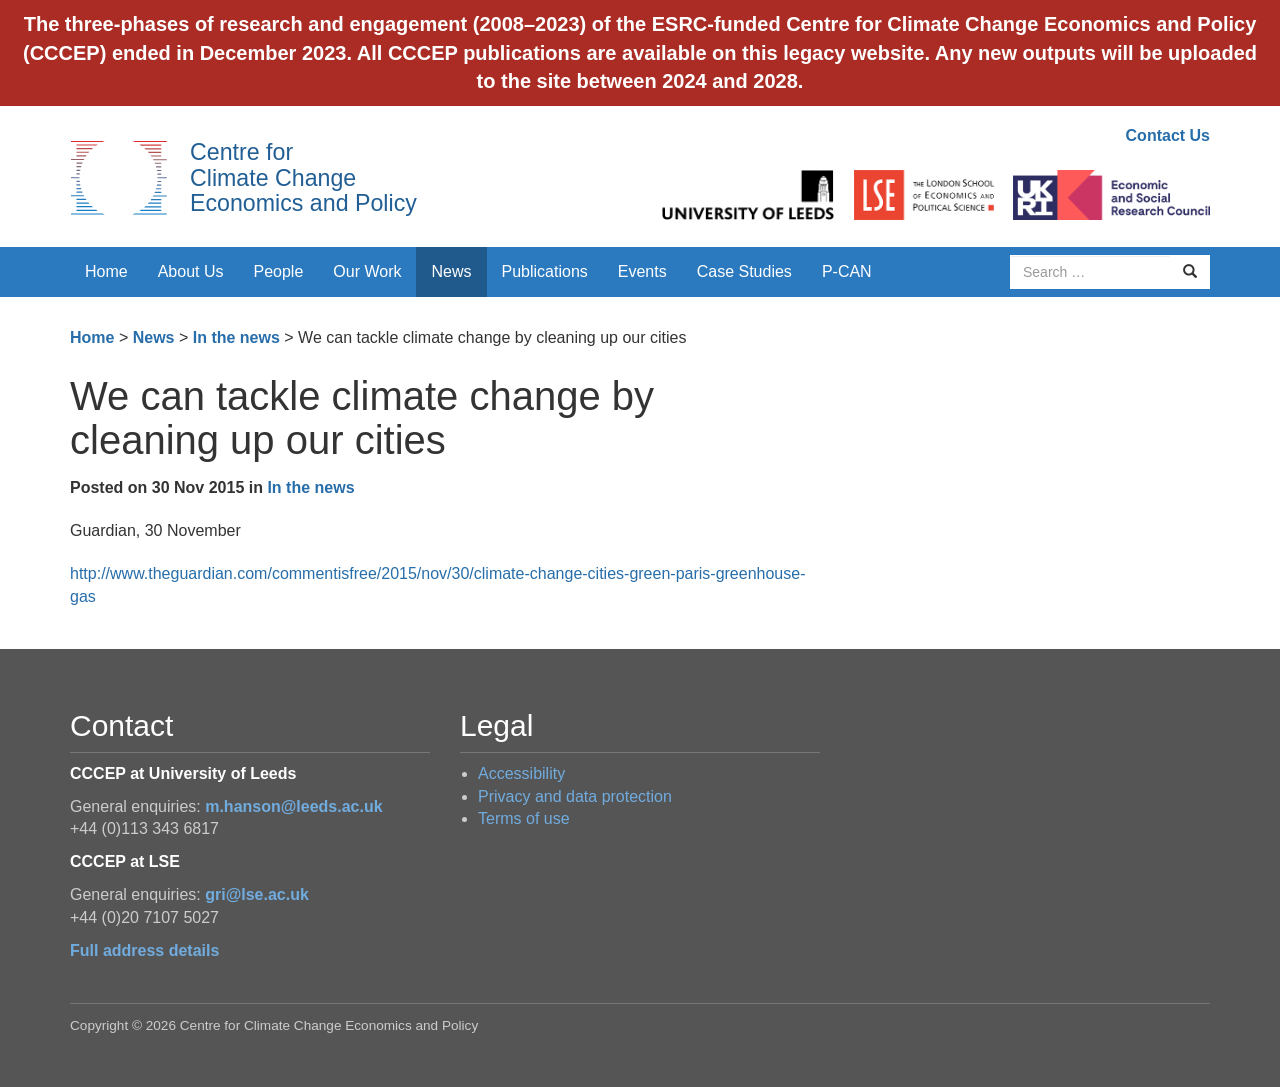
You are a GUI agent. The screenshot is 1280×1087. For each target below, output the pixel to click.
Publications (545, 271)
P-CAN (847, 271)
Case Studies (744, 271)
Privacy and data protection (575, 796)
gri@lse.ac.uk (257, 894)
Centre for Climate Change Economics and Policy (303, 177)
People (279, 271)
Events (642, 271)
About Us (191, 271)
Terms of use (524, 818)
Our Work (367, 271)
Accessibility (521, 773)
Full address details (144, 950)
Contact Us (1168, 135)
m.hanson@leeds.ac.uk (293, 806)
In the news (236, 337)
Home (106, 271)
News (451, 271)
